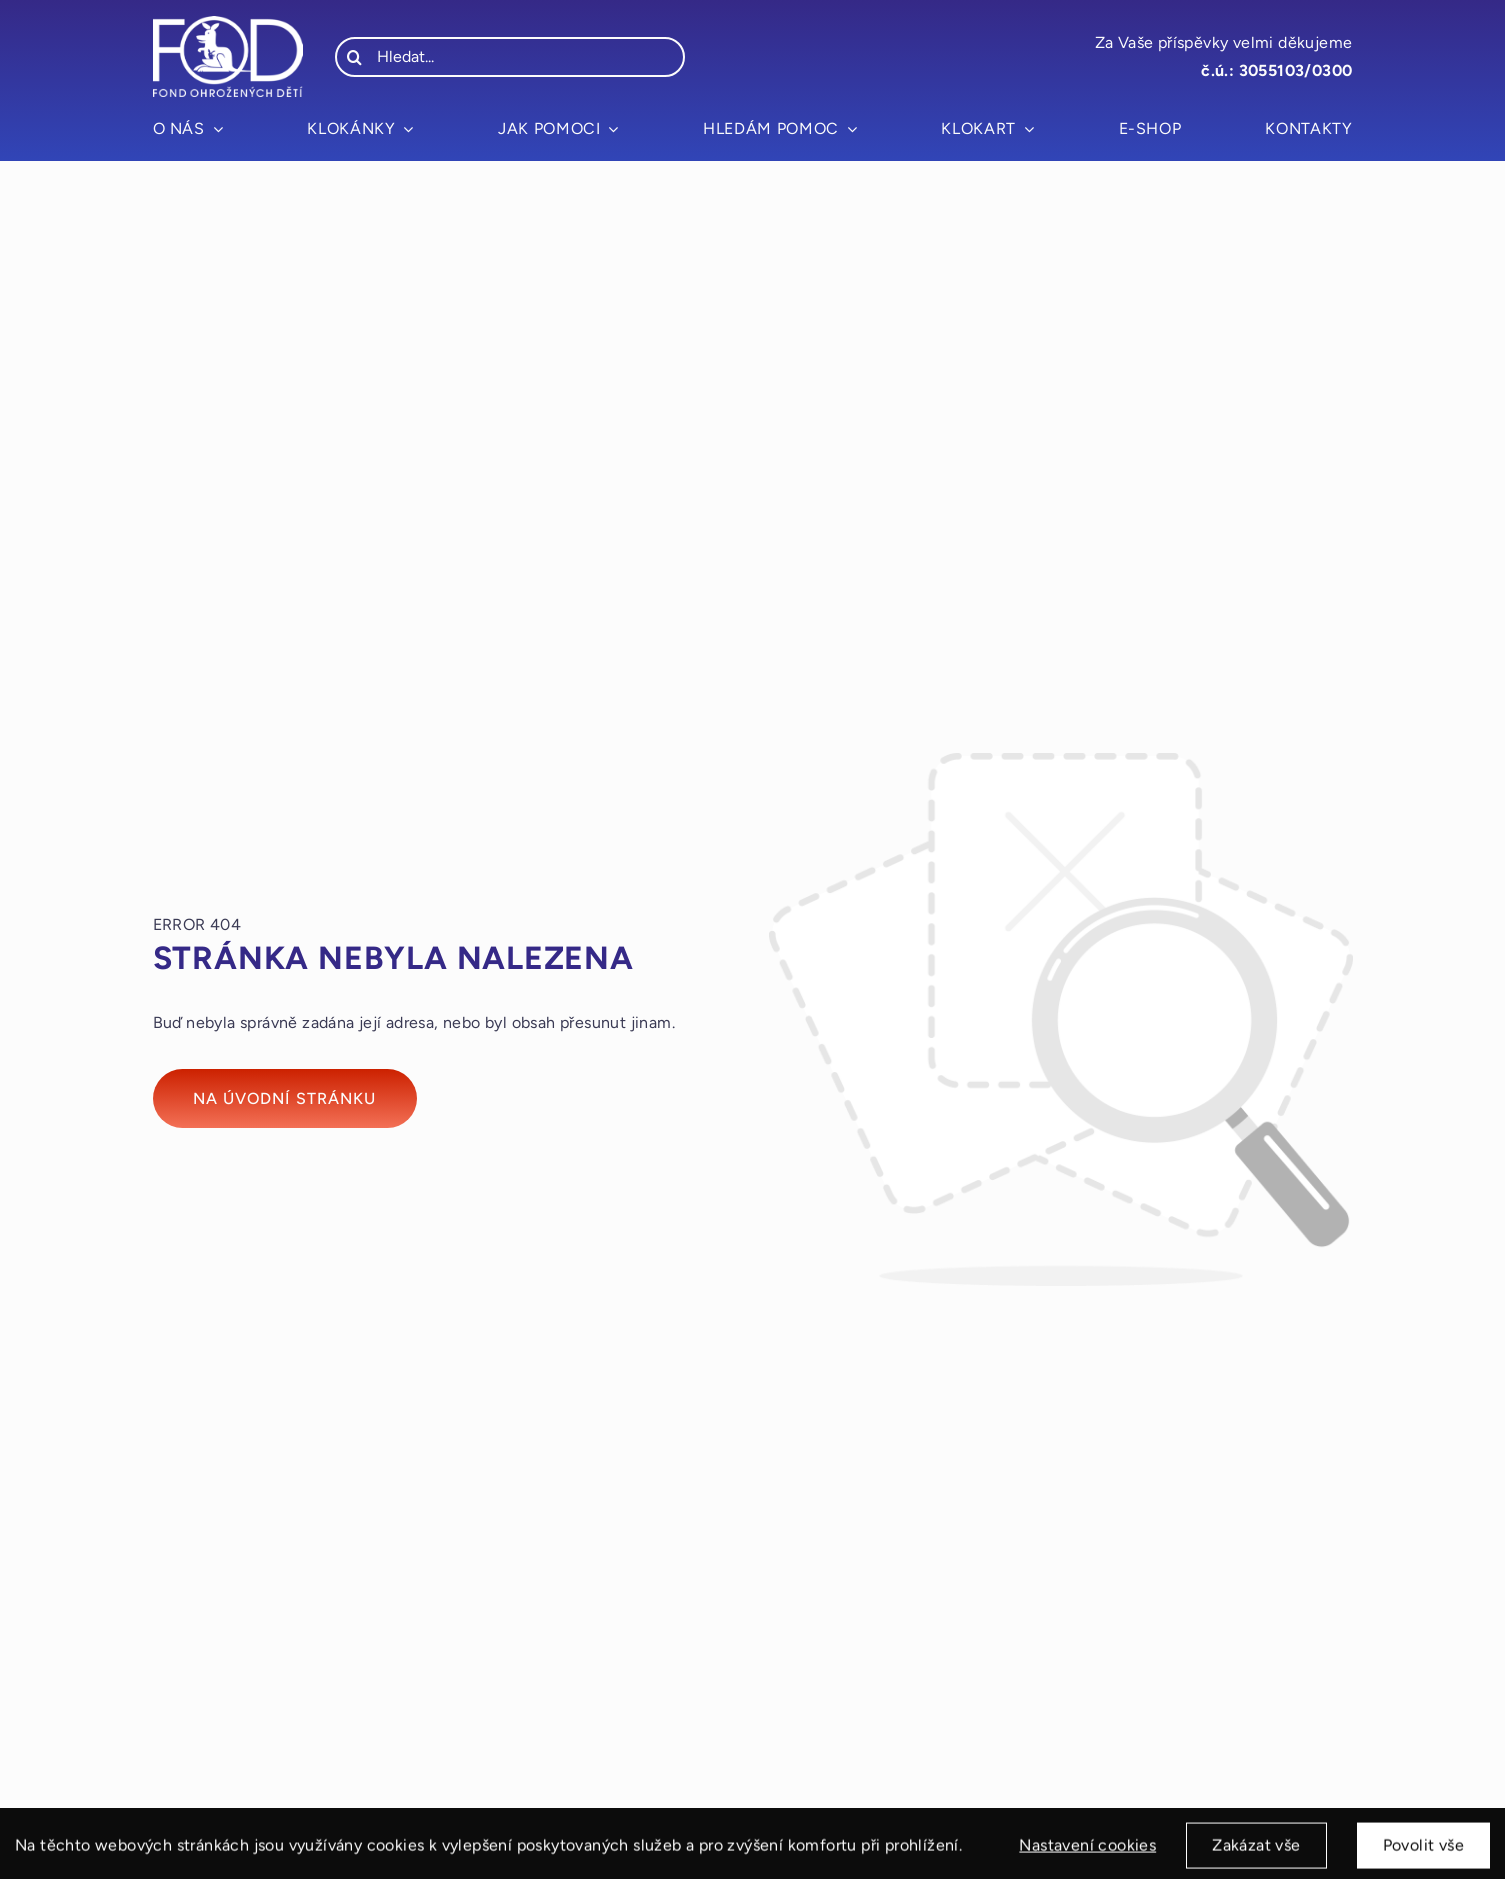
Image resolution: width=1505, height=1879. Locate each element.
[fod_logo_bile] (228, 23)
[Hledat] (355, 57)
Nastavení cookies (1087, 1854)
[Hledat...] (510, 57)
